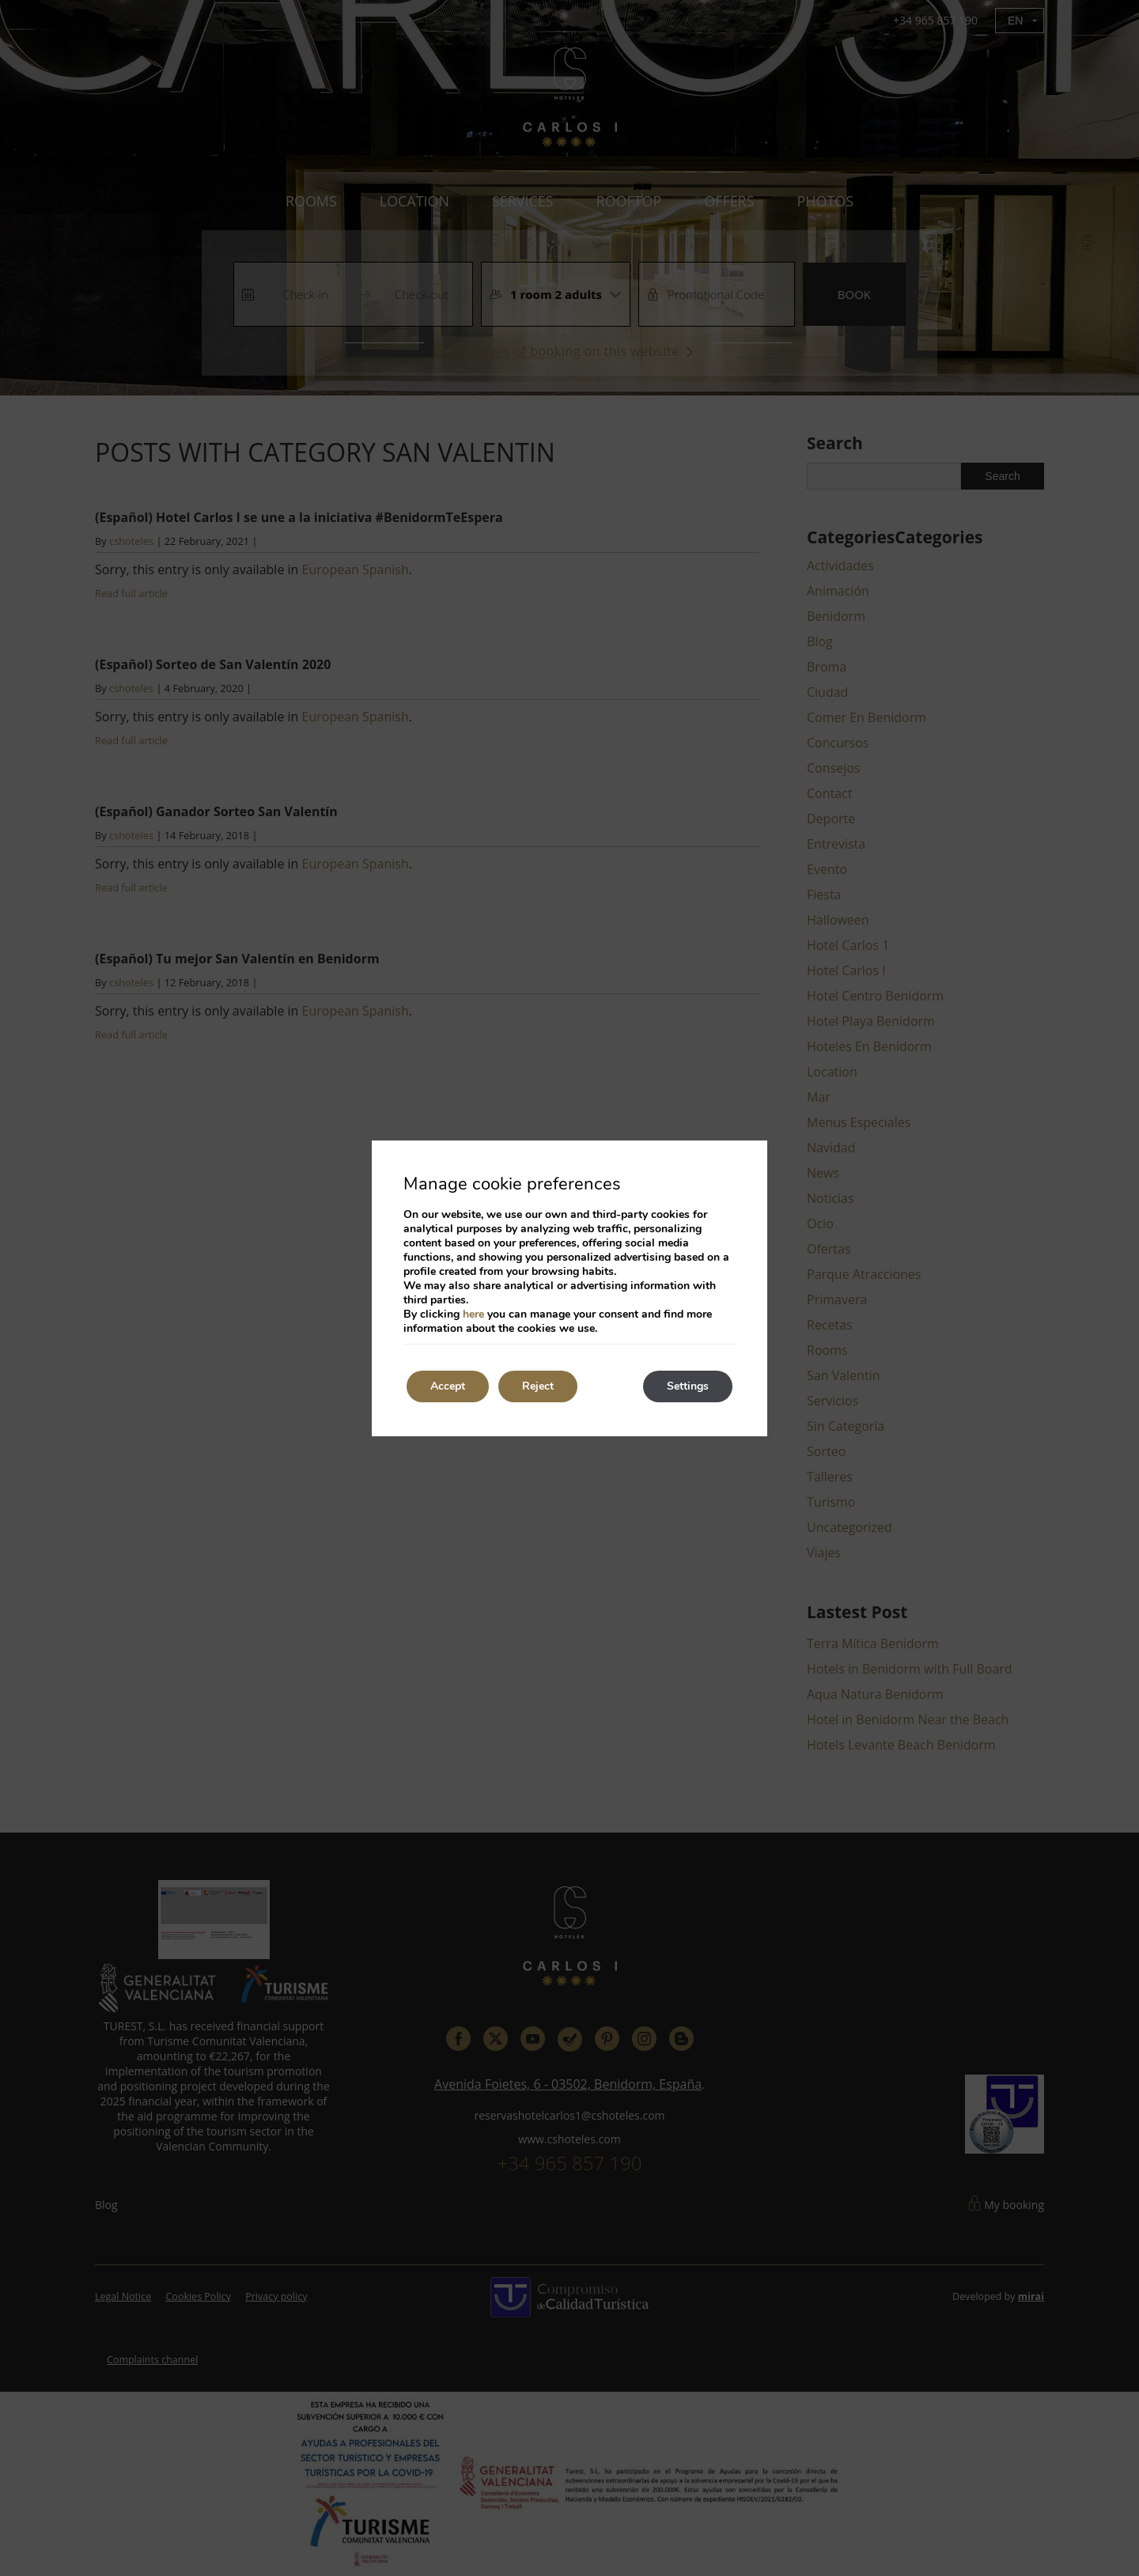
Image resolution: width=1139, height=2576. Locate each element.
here (473, 1314)
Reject (538, 1386)
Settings (688, 1386)
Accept (447, 1386)
